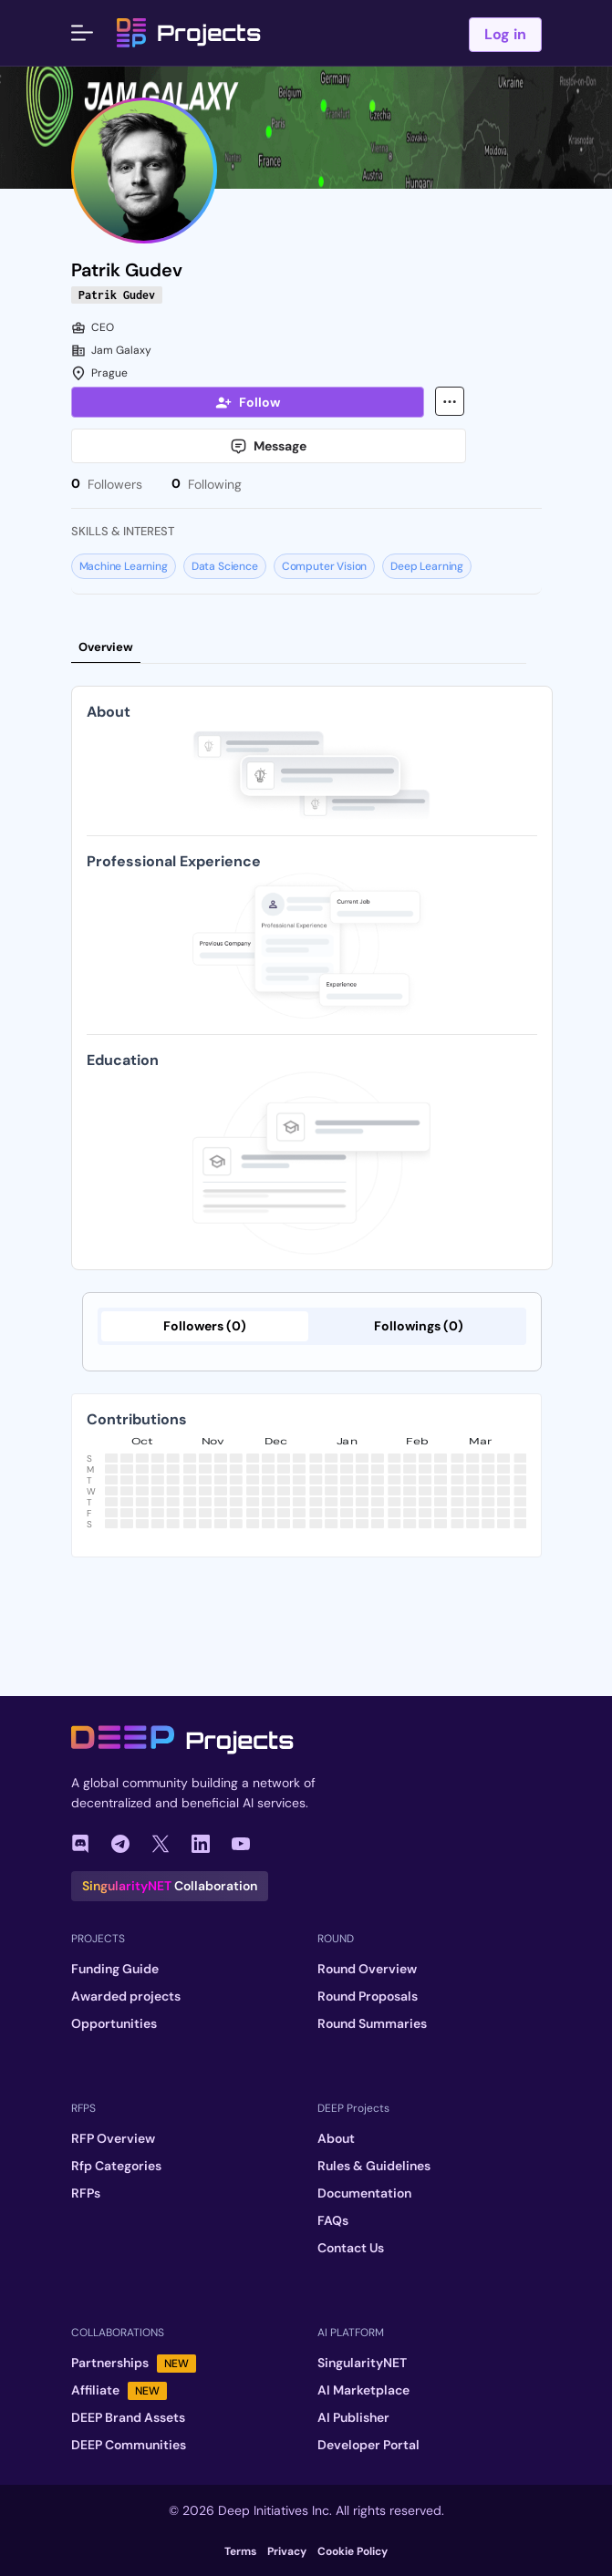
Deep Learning (426, 566)
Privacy (286, 2551)
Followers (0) (204, 1326)
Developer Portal (368, 2444)
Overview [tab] (105, 647)
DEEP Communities (128, 2444)
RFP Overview (113, 2138)
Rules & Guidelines (373, 2165)
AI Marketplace (363, 2390)
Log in (505, 34)
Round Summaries (372, 2023)
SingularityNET (362, 2362)
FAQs (332, 2220)
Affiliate (119, 2390)
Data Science (225, 566)
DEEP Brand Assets (128, 2417)
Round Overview (367, 1968)
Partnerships (133, 2363)
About (336, 2138)
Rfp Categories (116, 2165)
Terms (240, 2551)
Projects (189, 32)
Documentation (364, 2193)
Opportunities (114, 2023)
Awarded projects (126, 1996)
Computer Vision (324, 566)
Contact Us (350, 2248)
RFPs (85, 2193)
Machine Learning (123, 566)
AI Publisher (353, 2417)
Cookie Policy (352, 2551)
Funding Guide (115, 1968)
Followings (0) (418, 1326)
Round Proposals (367, 1996)
